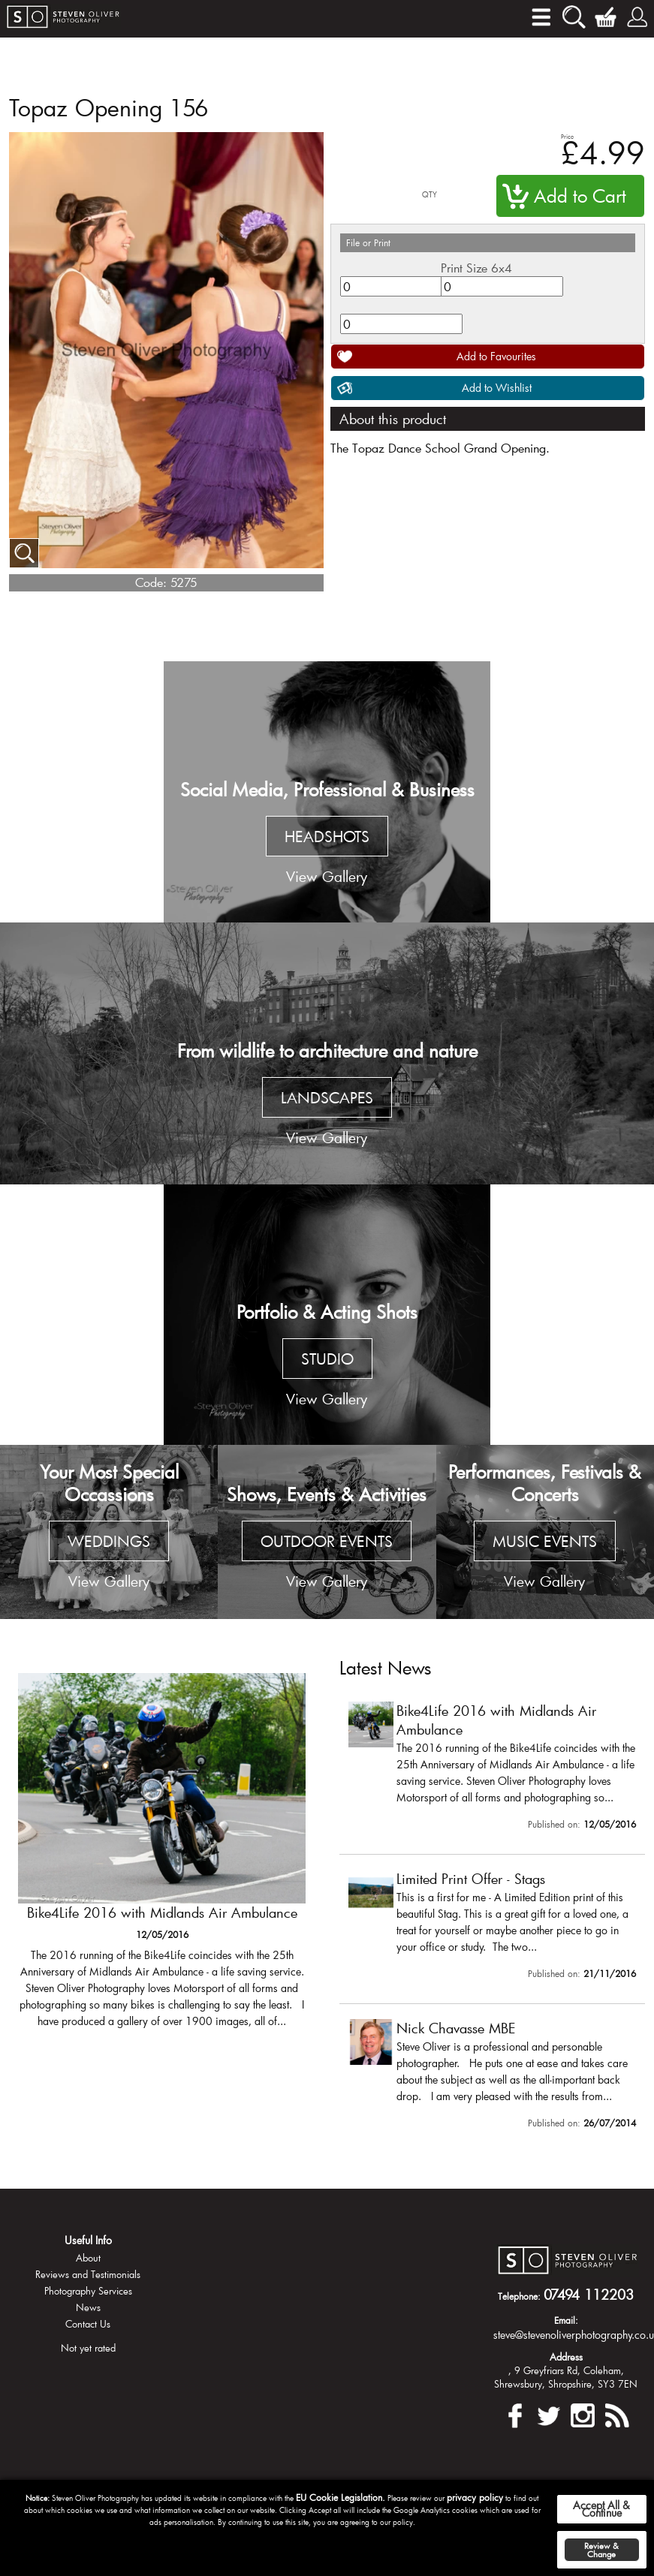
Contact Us (87, 2324)
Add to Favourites (496, 356)
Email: (566, 2320)
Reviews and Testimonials (87, 2274)
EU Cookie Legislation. (340, 2497)
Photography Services (88, 2291)
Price (567, 136)
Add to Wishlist (497, 388)
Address (566, 2357)
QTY (429, 195)
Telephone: (519, 2296)
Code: (151, 582)
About (88, 2258)
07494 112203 (589, 2295)
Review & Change (601, 2549)
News (88, 2307)
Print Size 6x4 (476, 267)
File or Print (368, 242)
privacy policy (475, 2497)
